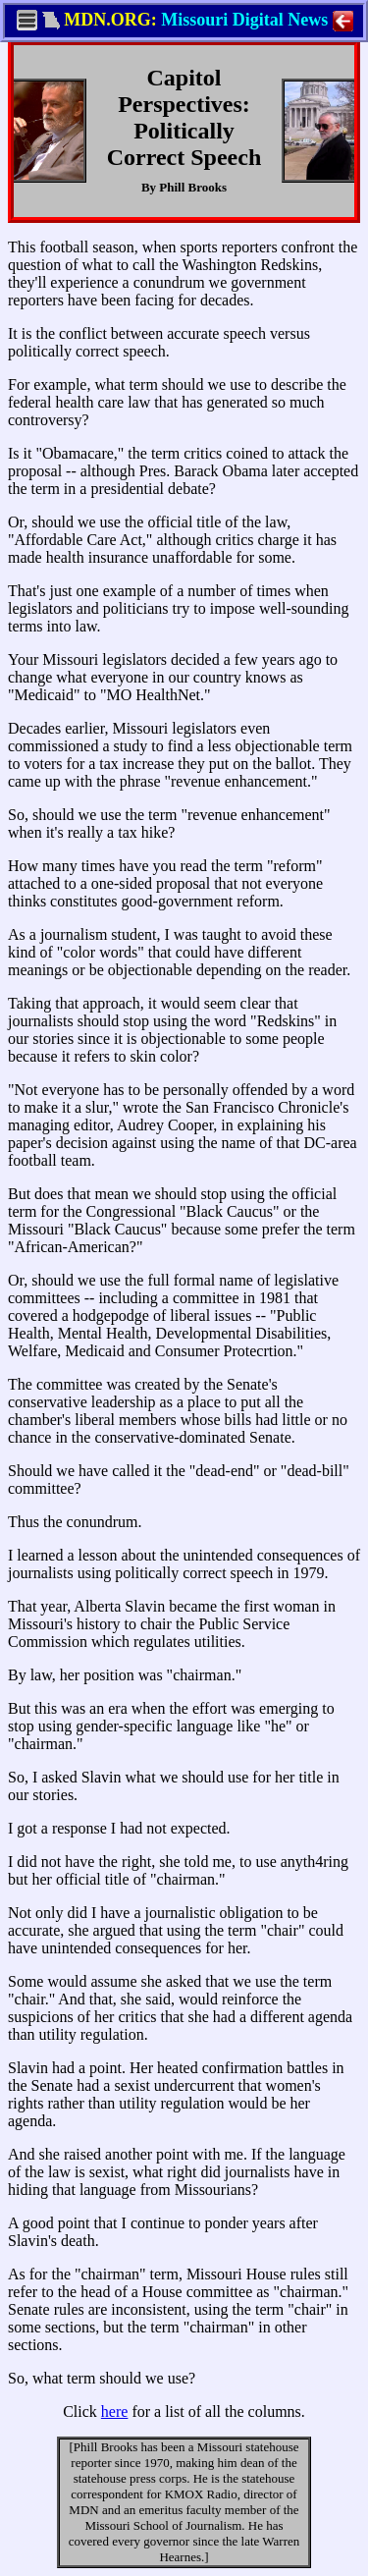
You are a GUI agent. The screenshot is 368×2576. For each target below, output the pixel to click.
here (115, 2411)
